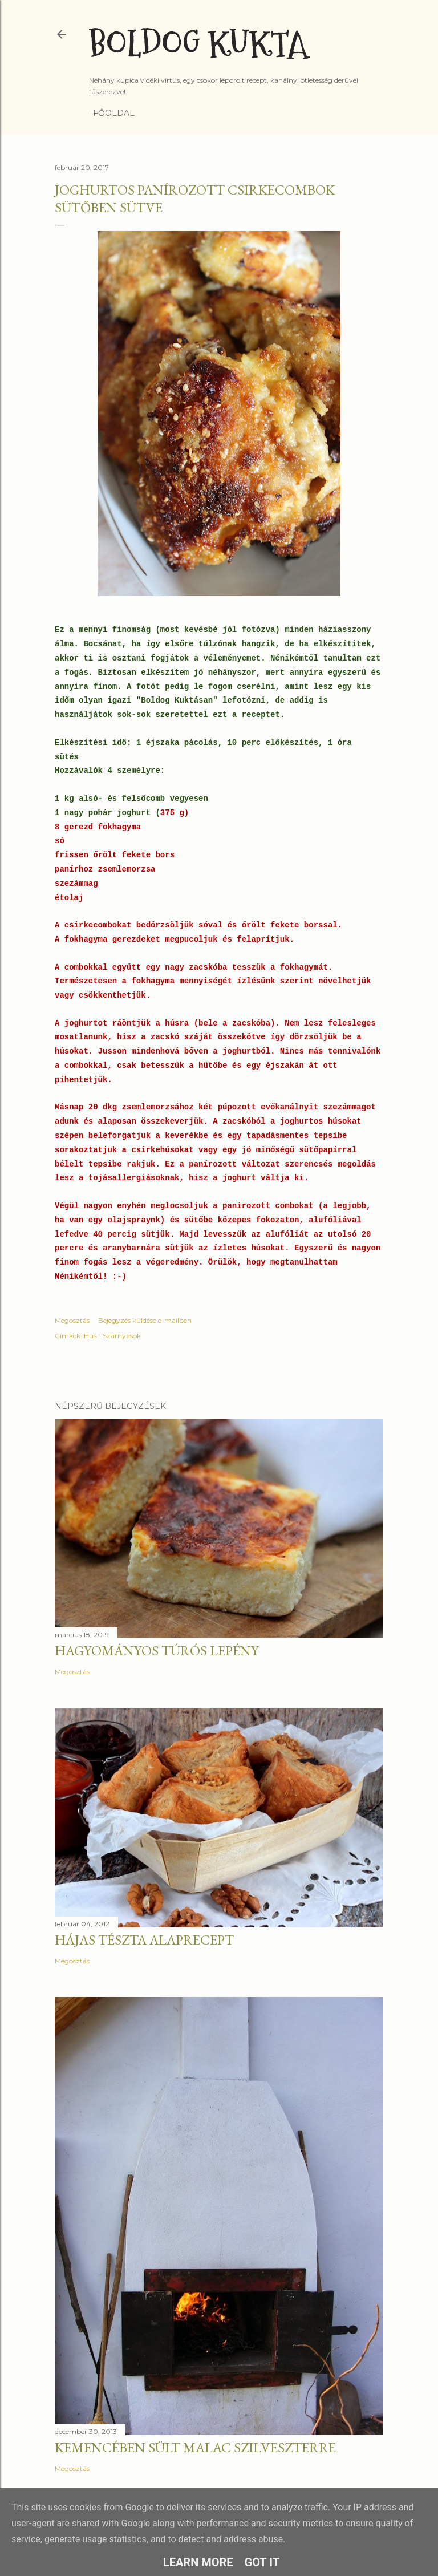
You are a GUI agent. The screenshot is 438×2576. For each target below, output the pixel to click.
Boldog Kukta (198, 44)
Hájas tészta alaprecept (144, 1940)
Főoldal (114, 113)
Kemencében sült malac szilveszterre (195, 2447)
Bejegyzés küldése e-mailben (145, 1320)
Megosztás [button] (72, 1320)
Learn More (198, 2562)
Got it (262, 2562)
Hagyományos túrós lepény (156, 1650)
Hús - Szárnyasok (112, 1335)
